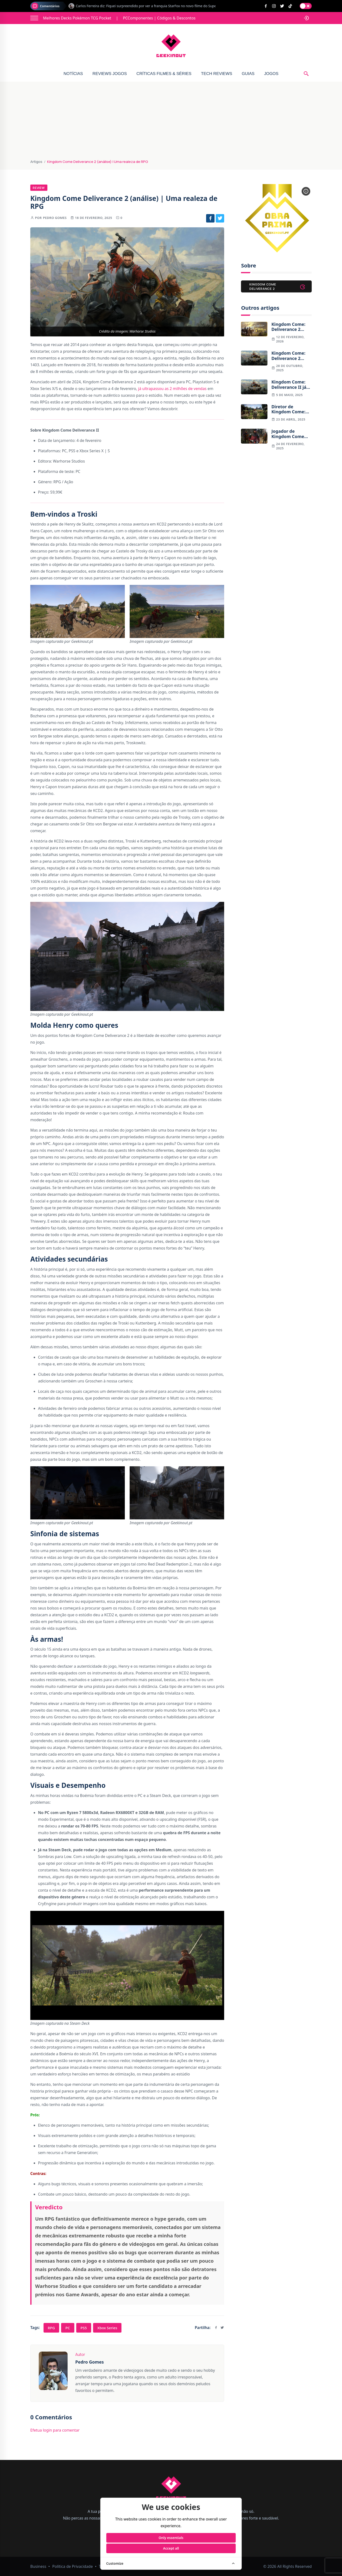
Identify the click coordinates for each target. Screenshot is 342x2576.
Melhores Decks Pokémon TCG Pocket (77, 18)
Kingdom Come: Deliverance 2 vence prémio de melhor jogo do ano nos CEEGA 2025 (289, 356)
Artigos (36, 161)
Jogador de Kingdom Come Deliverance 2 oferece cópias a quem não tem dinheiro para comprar (288, 434)
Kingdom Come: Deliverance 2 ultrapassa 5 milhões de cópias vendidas (290, 327)
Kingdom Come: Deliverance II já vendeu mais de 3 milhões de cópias (290, 384)
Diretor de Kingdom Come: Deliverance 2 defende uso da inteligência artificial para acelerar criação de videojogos (288, 409)
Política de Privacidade (72, 2566)
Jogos (271, 73)
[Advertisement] (171, 122)
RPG (51, 2327)
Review (39, 188)
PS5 (84, 2327)
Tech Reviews (216, 73)
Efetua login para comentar (55, 2430)
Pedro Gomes (55, 218)
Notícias (73, 73)
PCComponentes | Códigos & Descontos (159, 18)
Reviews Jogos (110, 73)
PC (67, 2327)
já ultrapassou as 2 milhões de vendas (172, 388)
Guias (248, 73)
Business (38, 2566)
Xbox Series (107, 2327)
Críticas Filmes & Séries (163, 73)
